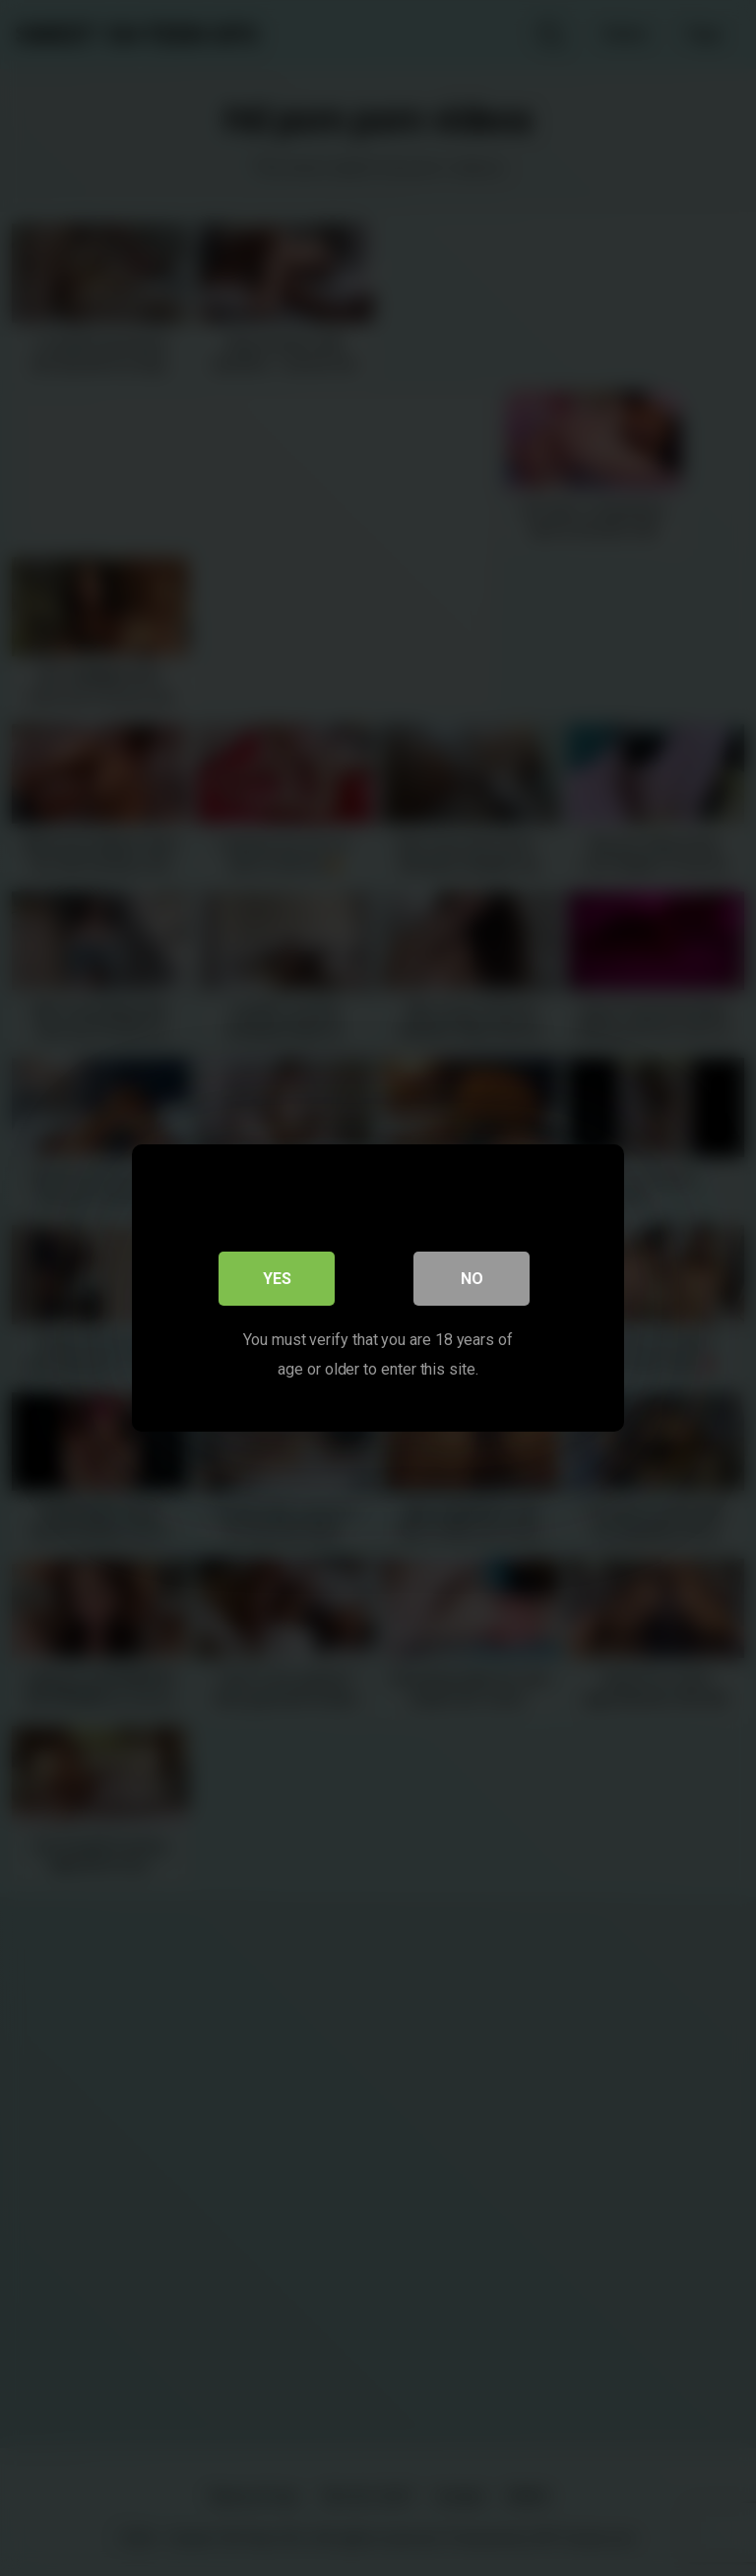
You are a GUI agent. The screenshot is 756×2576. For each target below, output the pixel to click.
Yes (277, 1278)
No (472, 1278)
